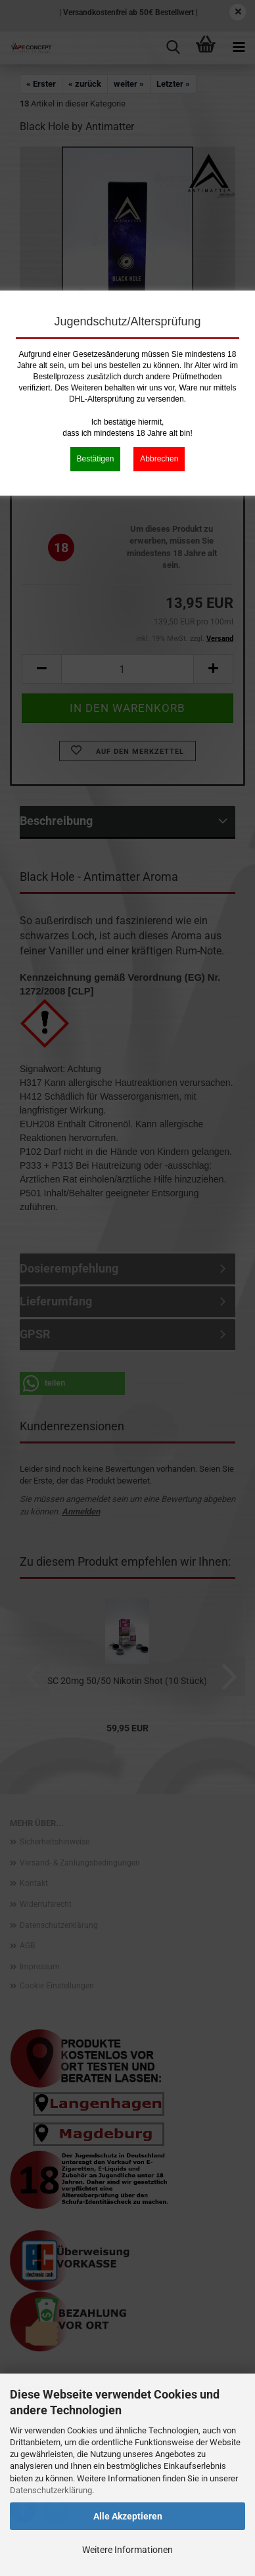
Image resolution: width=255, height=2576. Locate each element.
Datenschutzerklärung (51, 2490)
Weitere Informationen (127, 2549)
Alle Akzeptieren (127, 2516)
